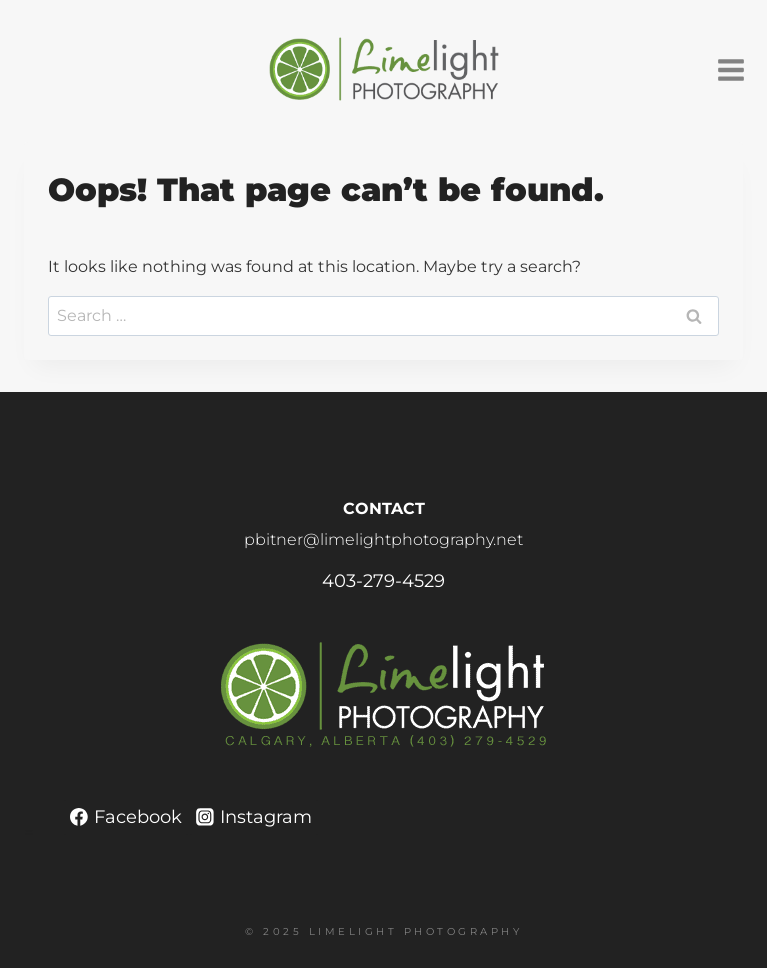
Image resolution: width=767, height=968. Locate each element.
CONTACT (384, 508)
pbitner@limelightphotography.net (383, 539)
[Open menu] (737, 69)
